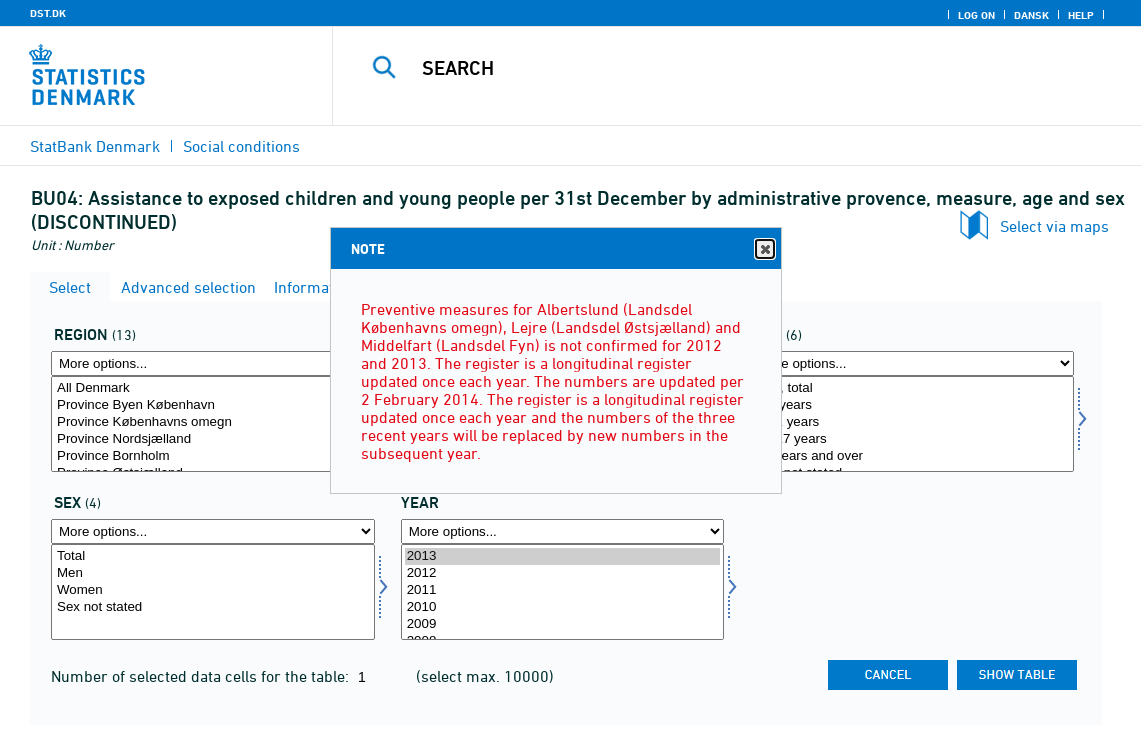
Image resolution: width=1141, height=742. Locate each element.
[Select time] (563, 592)
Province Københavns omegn (213, 422)
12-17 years (912, 439)
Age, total (912, 388)
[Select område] (213, 424)
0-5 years (912, 405)
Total (213, 556)
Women (213, 590)
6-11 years (912, 422)
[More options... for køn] (213, 531)
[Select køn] (213, 592)
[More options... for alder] (912, 363)
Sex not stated (213, 607)
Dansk (1031, 15)
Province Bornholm (213, 456)
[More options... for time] (563, 531)
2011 (563, 590)
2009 (563, 624)
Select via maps (1054, 226)
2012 (563, 573)
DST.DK (48, 13)
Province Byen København (213, 405)
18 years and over (912, 456)
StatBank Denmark (95, 146)
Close (764, 249)
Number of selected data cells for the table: (202, 676)
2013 (563, 556)
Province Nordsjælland (213, 439)
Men (213, 573)
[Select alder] (912, 424)
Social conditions (241, 146)
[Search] (733, 68)
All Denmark (213, 388)
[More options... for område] (213, 363)
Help (1081, 15)
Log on (976, 15)
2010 (563, 607)
